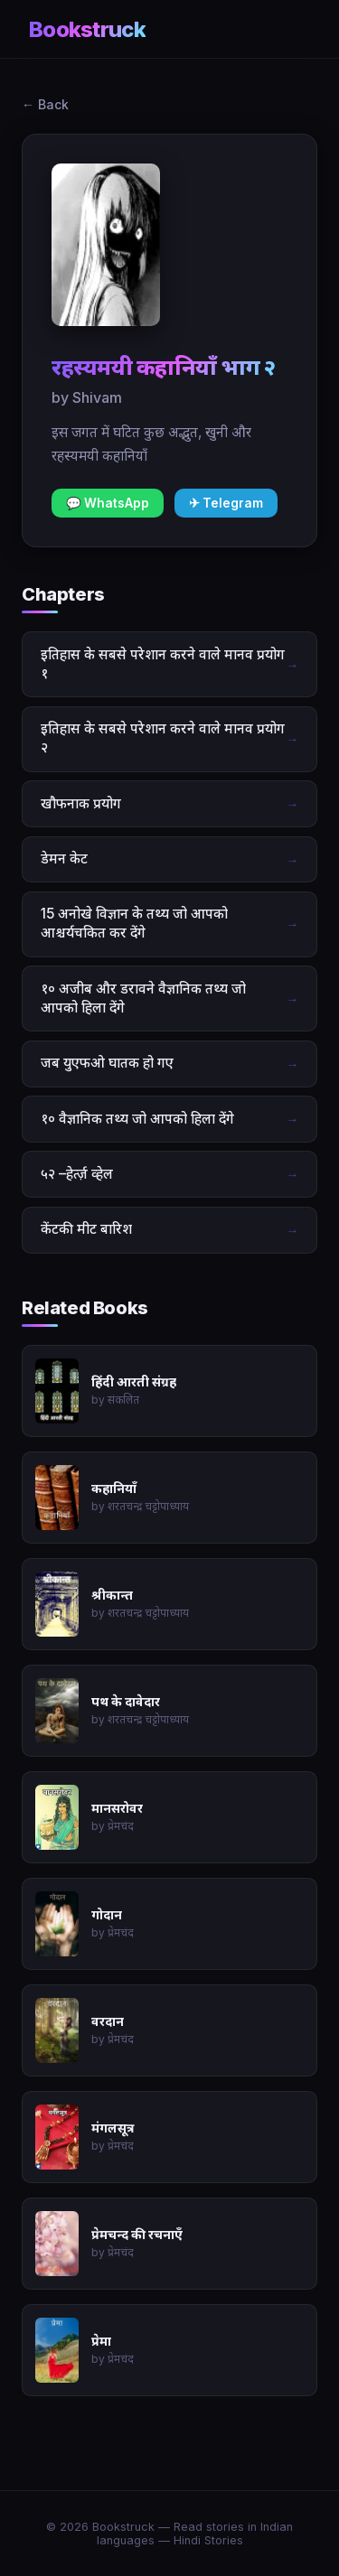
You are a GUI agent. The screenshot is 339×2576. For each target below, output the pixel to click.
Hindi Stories (208, 2540)
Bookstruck (87, 29)
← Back (45, 104)
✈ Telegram (226, 503)
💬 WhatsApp (107, 503)
